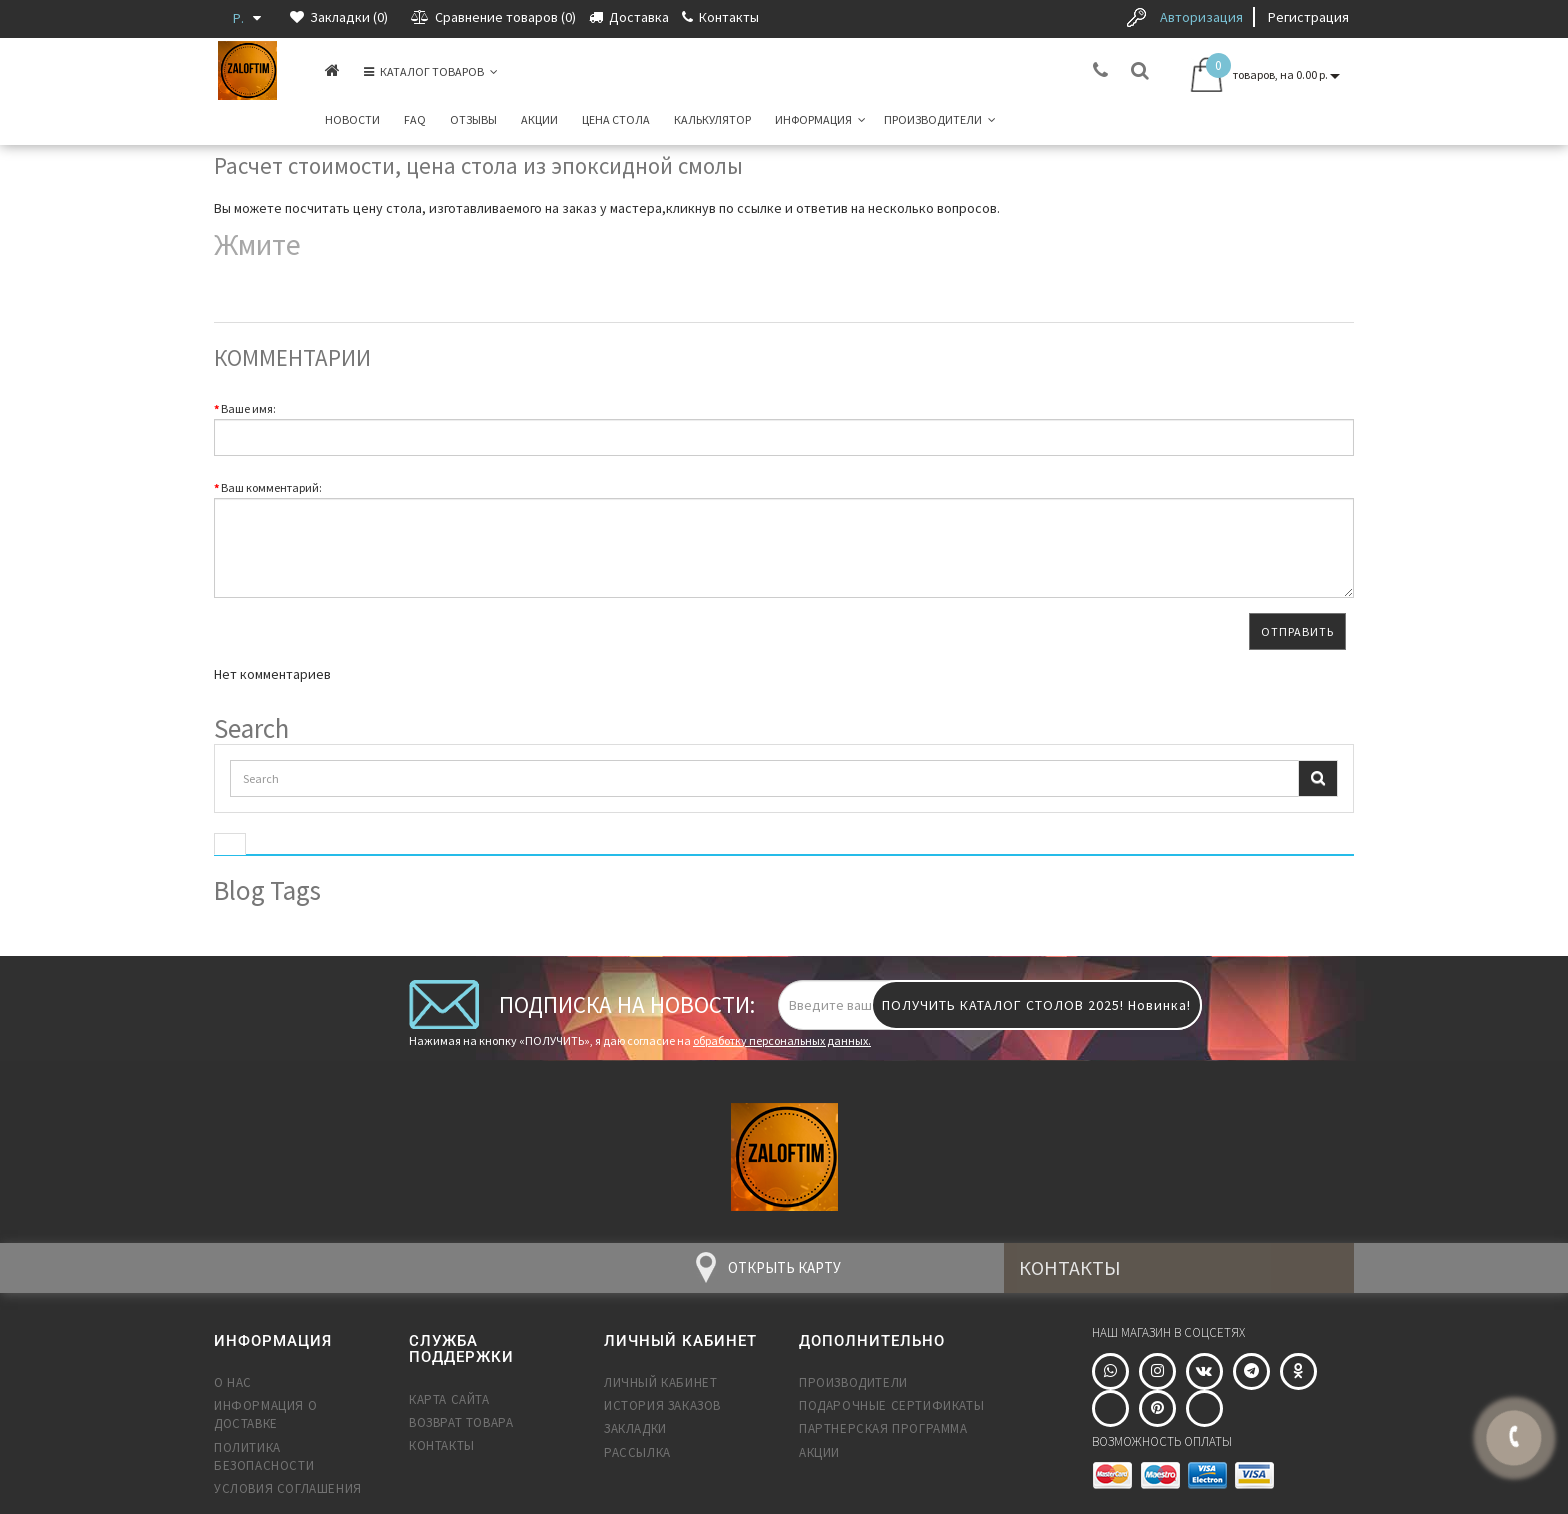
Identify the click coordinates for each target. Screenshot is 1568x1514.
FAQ (415, 119)
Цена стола (616, 119)
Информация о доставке (265, 1414)
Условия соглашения (288, 1488)
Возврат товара (461, 1422)
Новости (352, 119)
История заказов (662, 1405)
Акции (539, 119)
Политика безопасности (264, 1456)
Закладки (635, 1428)
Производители (940, 119)
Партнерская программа (883, 1428)
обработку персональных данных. (782, 1040)
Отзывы (473, 119)
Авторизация (1201, 17)
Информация (820, 119)
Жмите (257, 244)
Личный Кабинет (660, 1382)
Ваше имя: (248, 408)
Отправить (1297, 631)
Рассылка (637, 1452)
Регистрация (1308, 17)
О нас (233, 1382)
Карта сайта (449, 1399)
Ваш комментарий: (271, 487)
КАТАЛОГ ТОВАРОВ (431, 71)
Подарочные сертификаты (891, 1405)
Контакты (442, 1445)
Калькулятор (712, 119)
